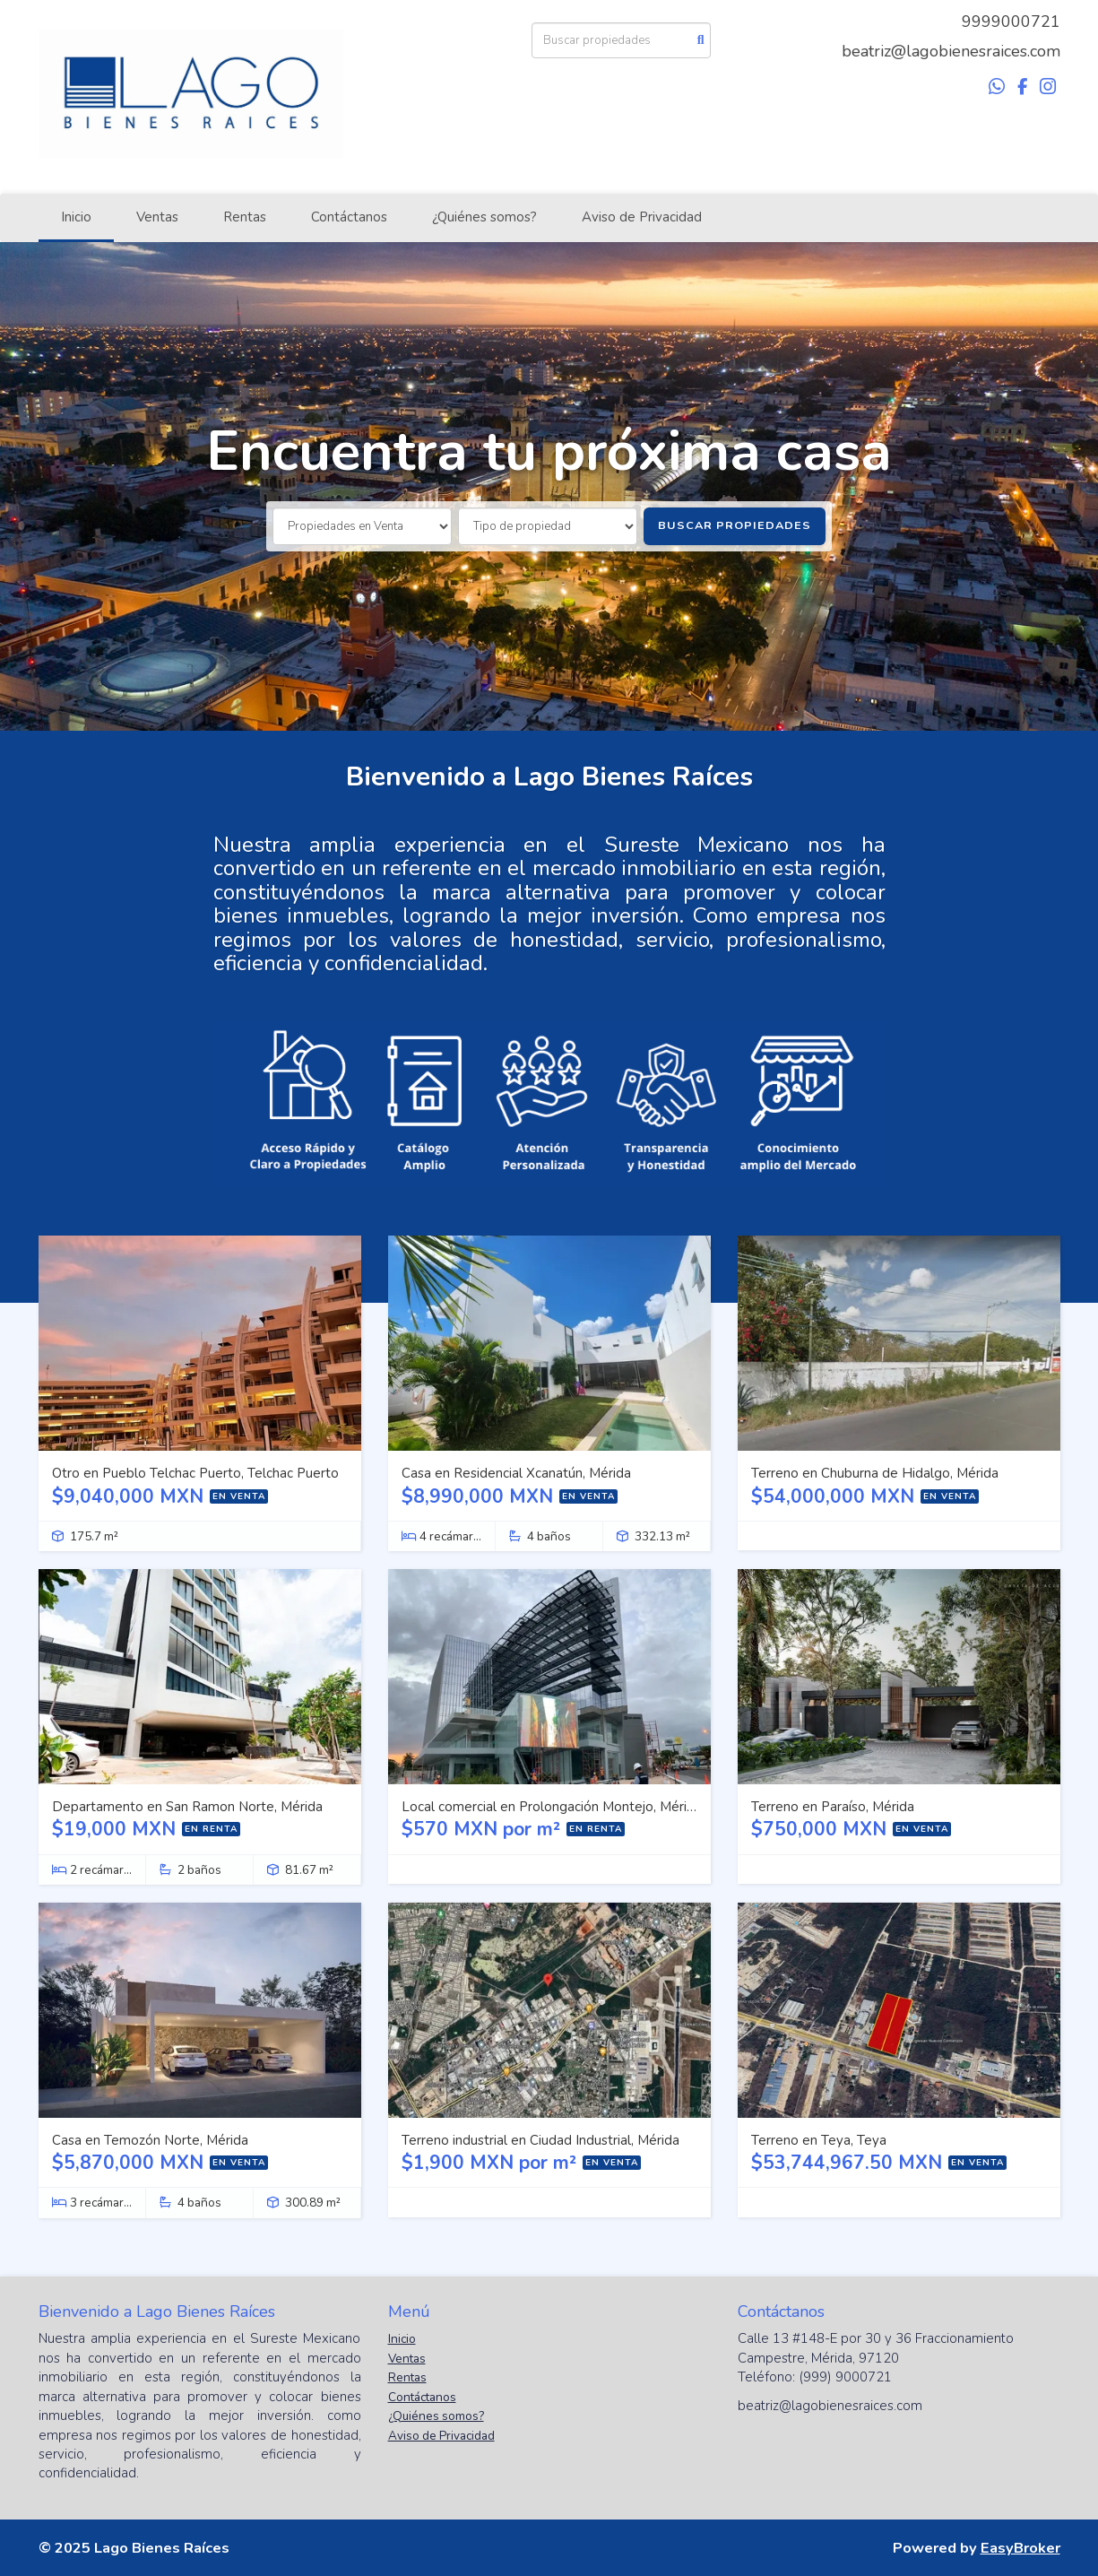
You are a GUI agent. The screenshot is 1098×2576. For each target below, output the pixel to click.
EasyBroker (1020, 2547)
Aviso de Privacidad (642, 217)
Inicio (76, 217)
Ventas (157, 217)
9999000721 (1011, 21)
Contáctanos (349, 217)
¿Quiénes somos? (484, 217)
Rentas (244, 217)
